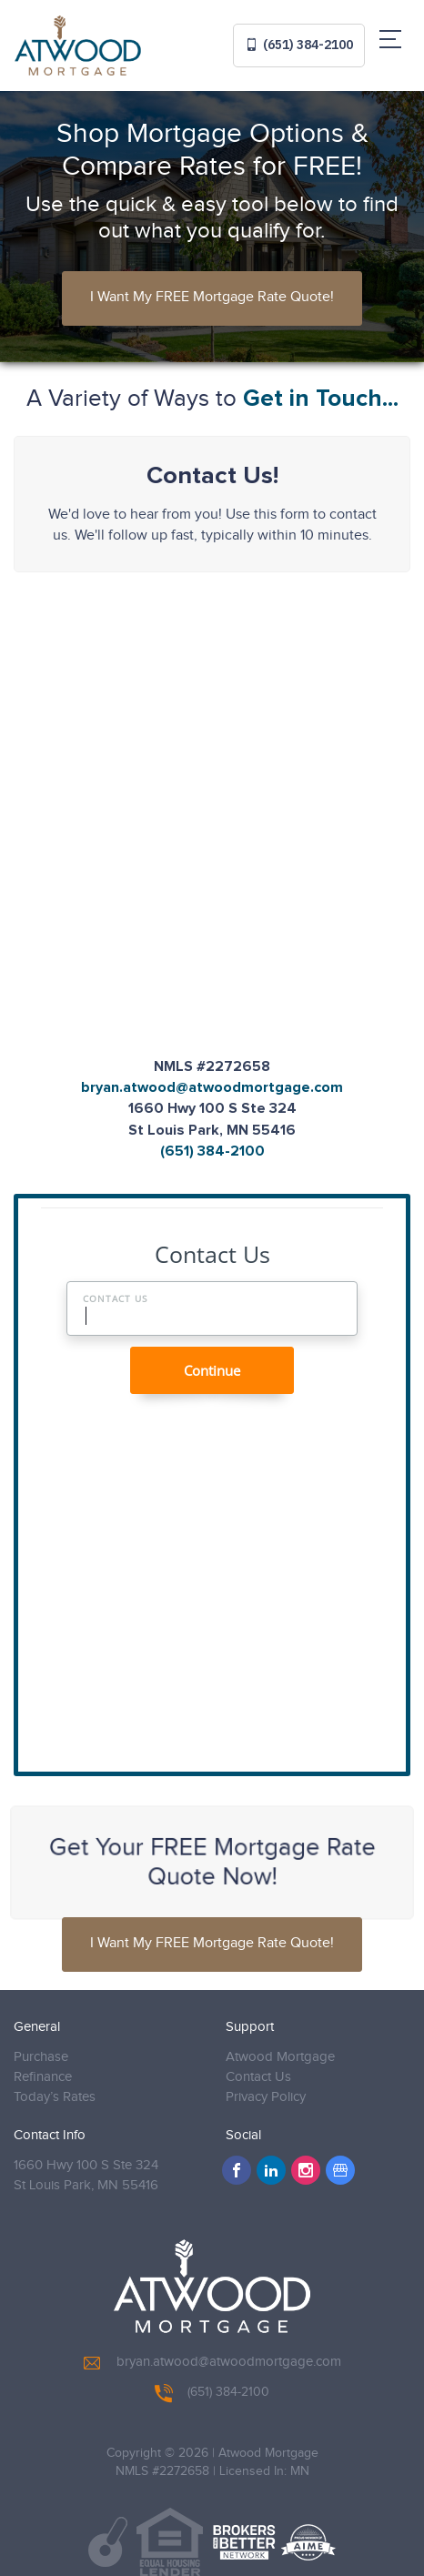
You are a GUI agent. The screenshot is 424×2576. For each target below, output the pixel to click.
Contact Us (258, 2077)
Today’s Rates (55, 2097)
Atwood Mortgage (280, 2057)
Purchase (41, 2057)
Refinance (43, 2077)
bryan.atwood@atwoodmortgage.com (212, 1087)
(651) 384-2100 (299, 44)
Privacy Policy (266, 2097)
